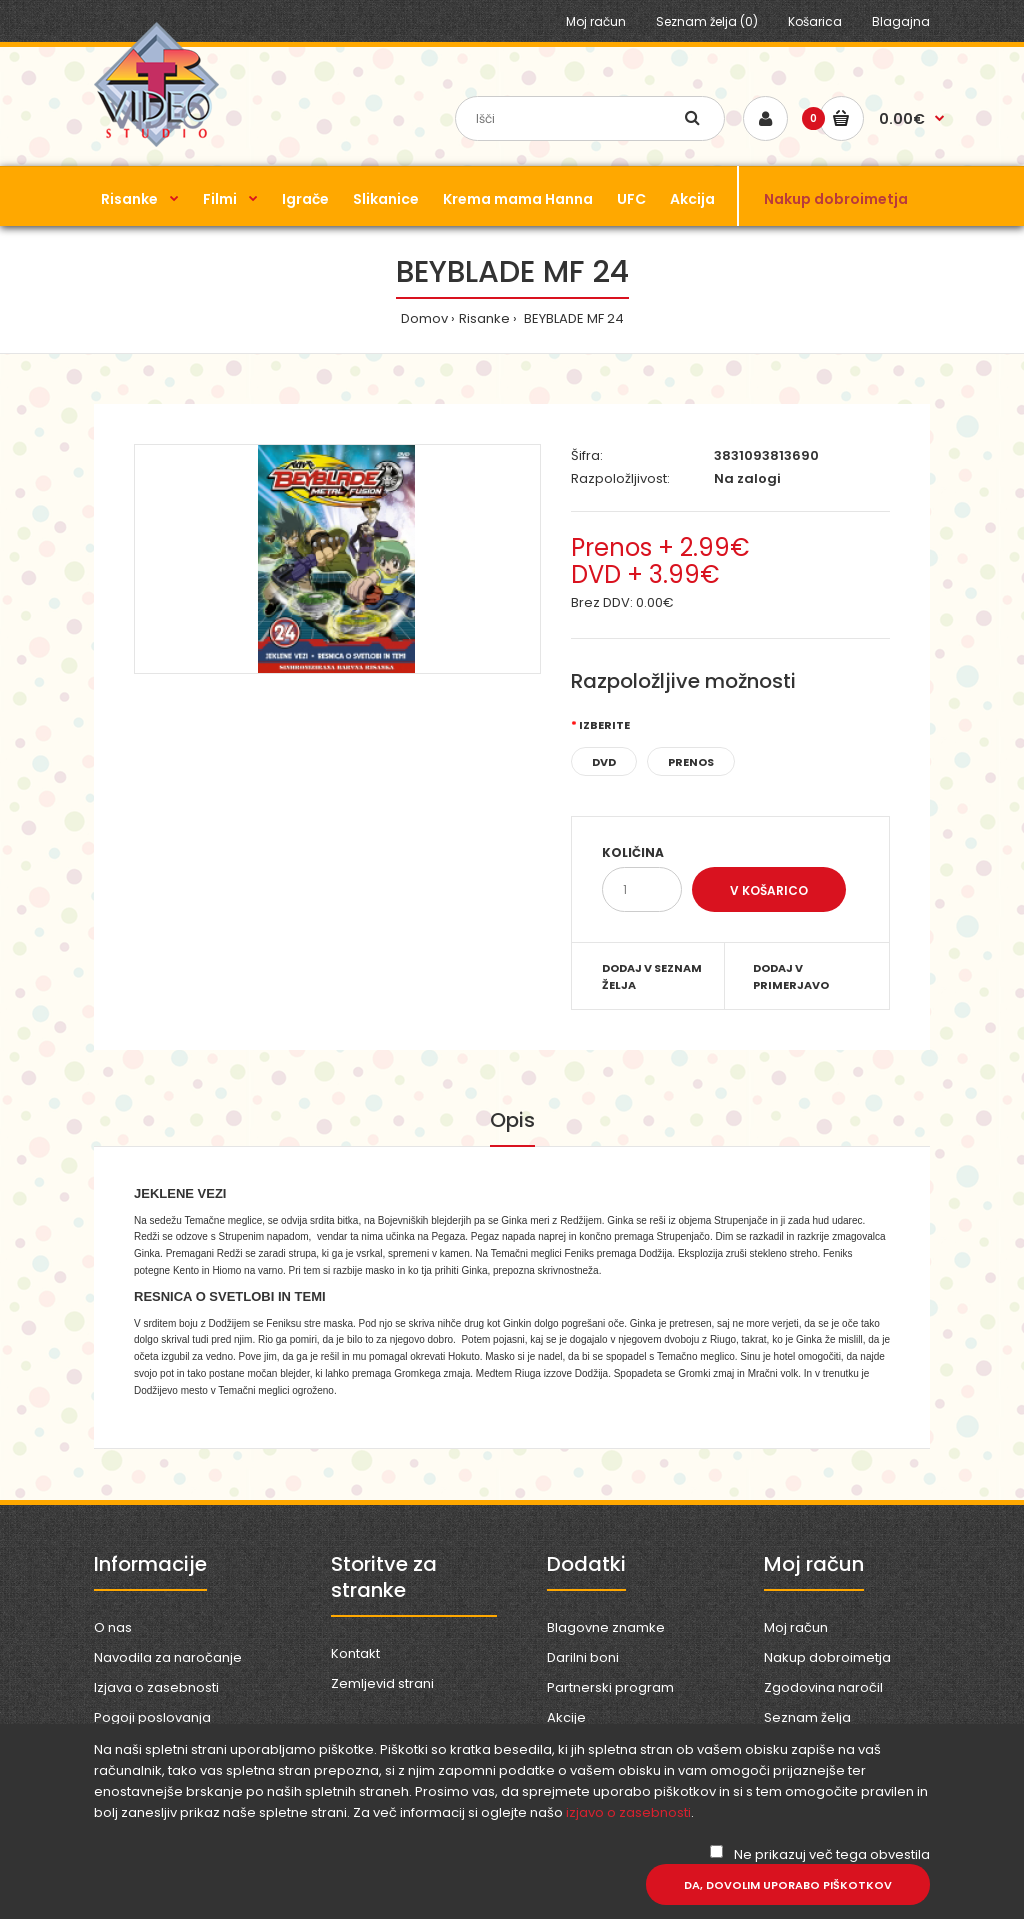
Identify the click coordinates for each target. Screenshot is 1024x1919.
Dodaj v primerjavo (791, 977)
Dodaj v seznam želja (652, 977)
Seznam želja (807, 1717)
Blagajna (901, 21)
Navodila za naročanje (168, 1657)
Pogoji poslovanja (152, 1717)
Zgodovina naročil (823, 1687)
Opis (512, 1120)
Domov (424, 318)
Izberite (604, 725)
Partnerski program (610, 1687)
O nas (113, 1627)
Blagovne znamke (606, 1627)
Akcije (566, 1717)
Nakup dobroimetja (827, 1657)
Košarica (815, 21)
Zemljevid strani (382, 1683)
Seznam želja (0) (707, 21)
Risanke (484, 318)
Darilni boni (583, 1657)
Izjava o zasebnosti (156, 1687)
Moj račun (596, 21)
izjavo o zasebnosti (628, 1812)
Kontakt (355, 1653)
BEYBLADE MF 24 (572, 318)
